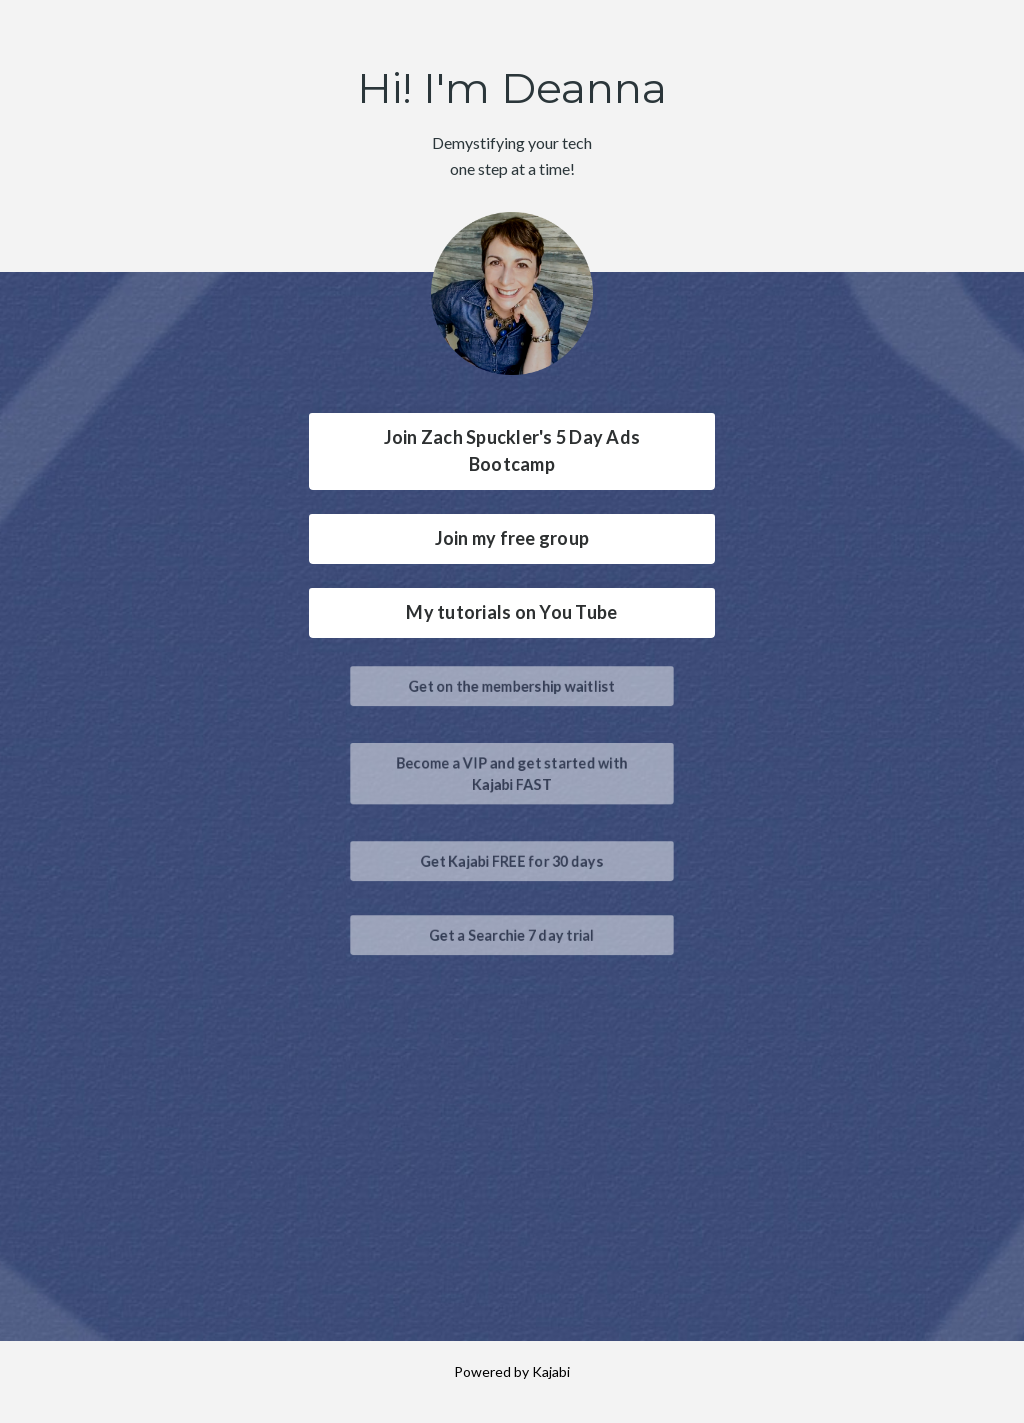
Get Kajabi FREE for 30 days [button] (512, 859)
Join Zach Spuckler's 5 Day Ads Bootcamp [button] (512, 450)
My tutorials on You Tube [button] (511, 612)
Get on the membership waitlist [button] (511, 684)
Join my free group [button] (512, 538)
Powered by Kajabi (512, 1371)
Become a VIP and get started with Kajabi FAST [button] (512, 773)
